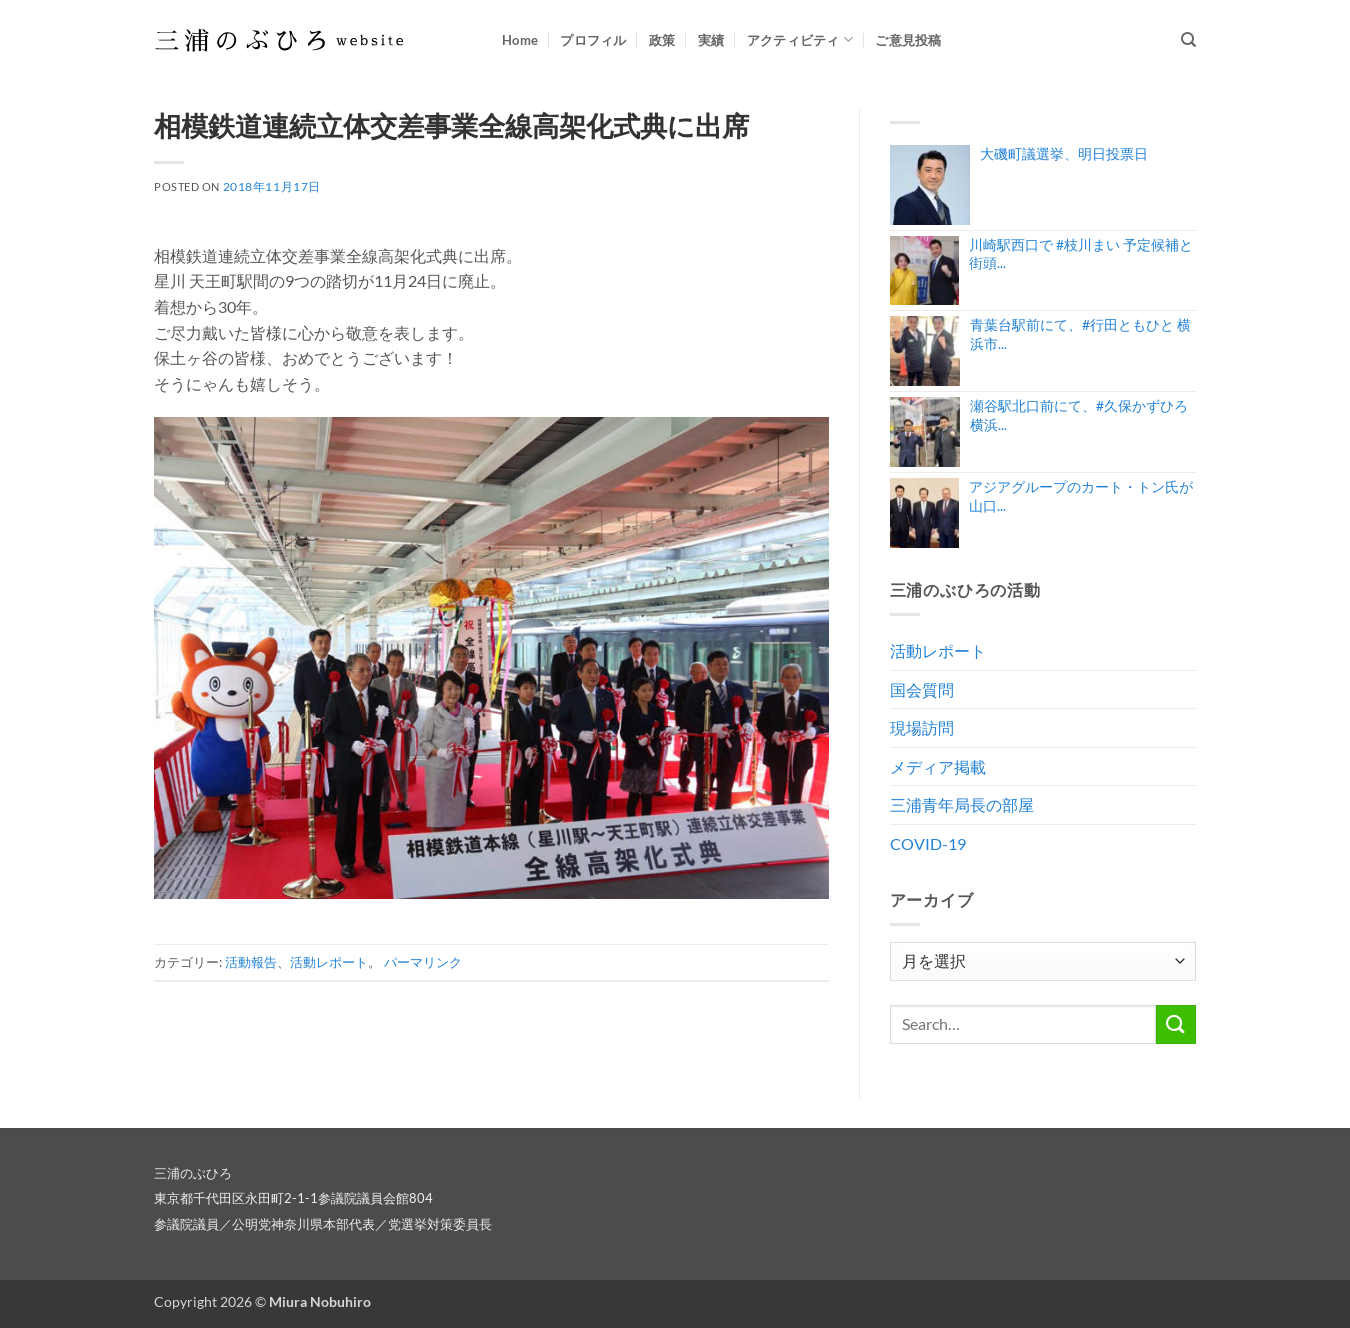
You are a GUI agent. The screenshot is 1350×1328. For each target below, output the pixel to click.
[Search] (1188, 40)
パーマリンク (423, 962)
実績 (711, 40)
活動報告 (251, 962)
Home (520, 40)
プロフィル (593, 40)
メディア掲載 (938, 766)
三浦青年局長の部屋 (962, 804)
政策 (662, 40)
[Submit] (1176, 1024)
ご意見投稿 (908, 40)
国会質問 (922, 689)
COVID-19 (928, 843)
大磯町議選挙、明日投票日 (1064, 153)
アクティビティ (800, 39)
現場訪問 (922, 727)
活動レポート (329, 962)
